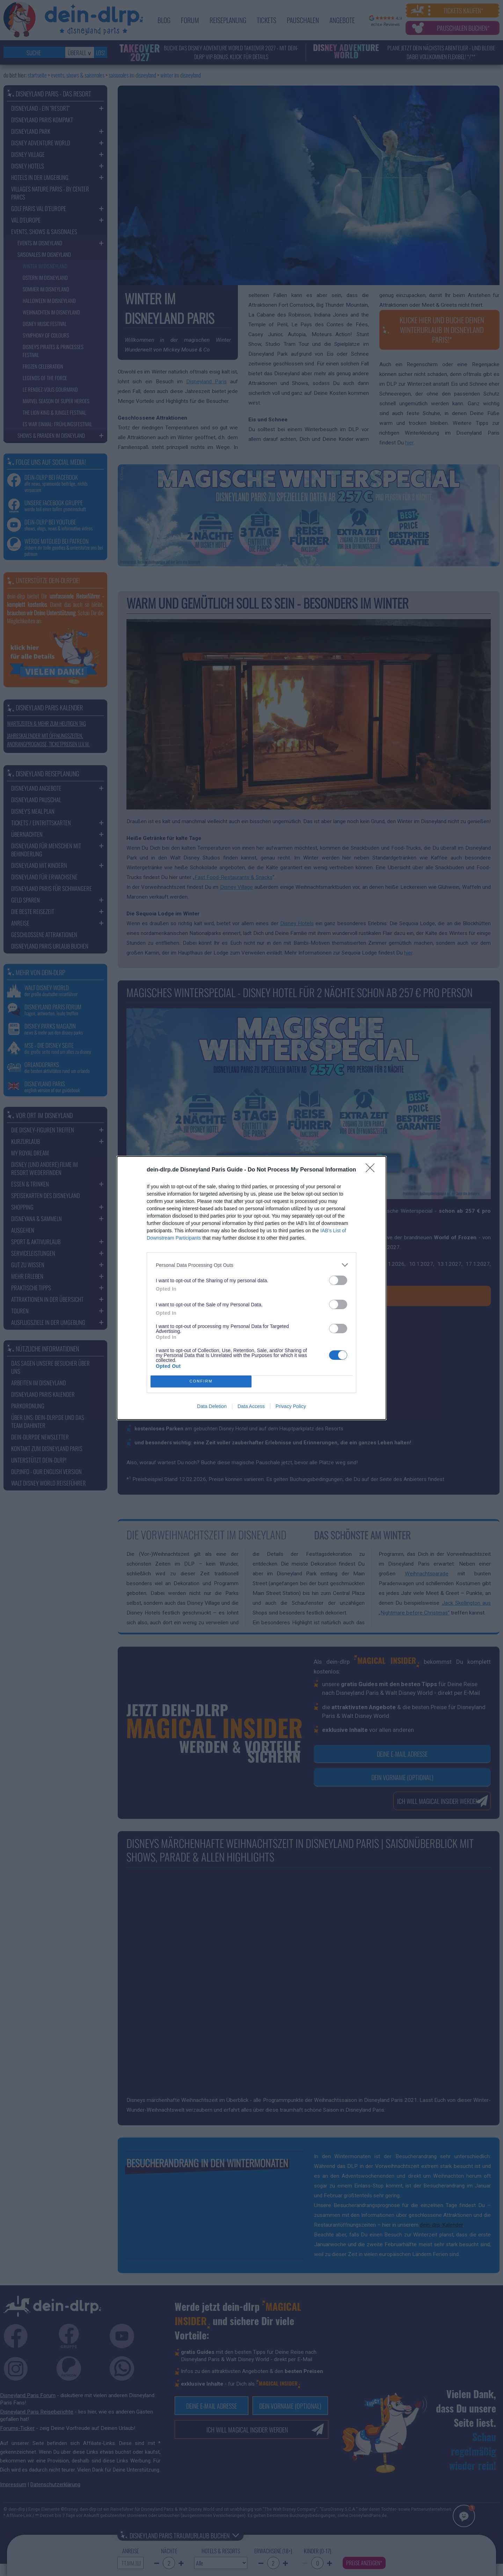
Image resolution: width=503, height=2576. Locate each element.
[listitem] (251, 1265)
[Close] (372, 1170)
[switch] (338, 1280)
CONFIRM (201, 1381)
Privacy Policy (291, 1406)
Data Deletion (212, 1406)
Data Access (251, 1406)
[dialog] (251, 1288)
